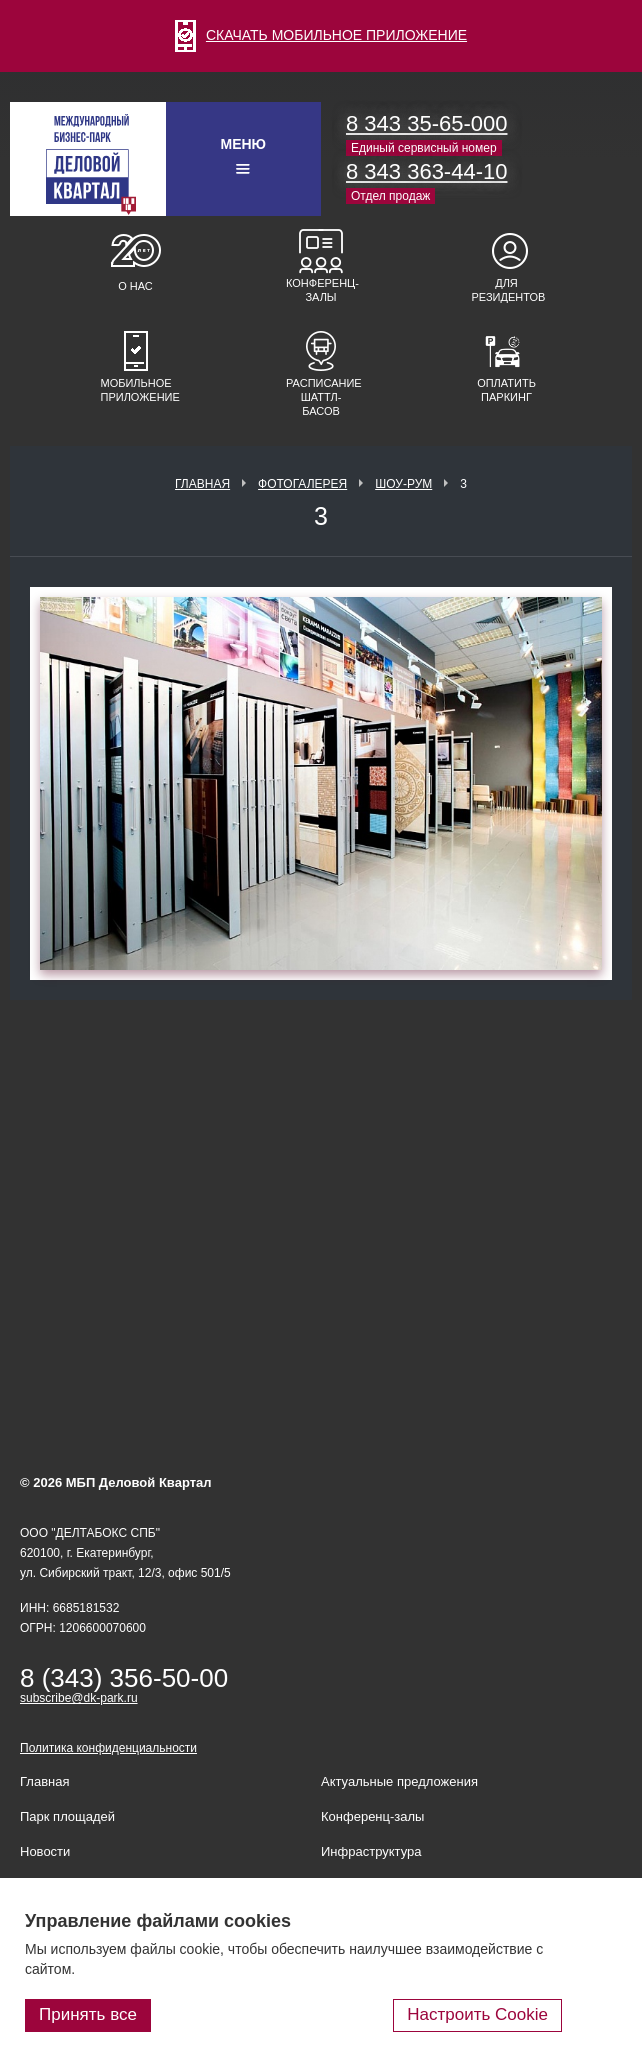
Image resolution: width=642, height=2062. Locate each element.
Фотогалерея (302, 484)
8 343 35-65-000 (426, 123)
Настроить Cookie (477, 2014)
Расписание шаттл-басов (321, 397)
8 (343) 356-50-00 (124, 1678)
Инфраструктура (371, 1851)
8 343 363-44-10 (426, 171)
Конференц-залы (321, 290)
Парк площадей (67, 1816)
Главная (202, 484)
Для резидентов (507, 290)
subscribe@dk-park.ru (79, 1698)
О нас (135, 286)
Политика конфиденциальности (108, 1748)
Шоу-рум (403, 484)
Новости (45, 1851)
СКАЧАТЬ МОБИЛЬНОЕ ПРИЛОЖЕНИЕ (321, 35)
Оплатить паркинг (506, 390)
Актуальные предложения (399, 1781)
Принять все (88, 2014)
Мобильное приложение (136, 390)
